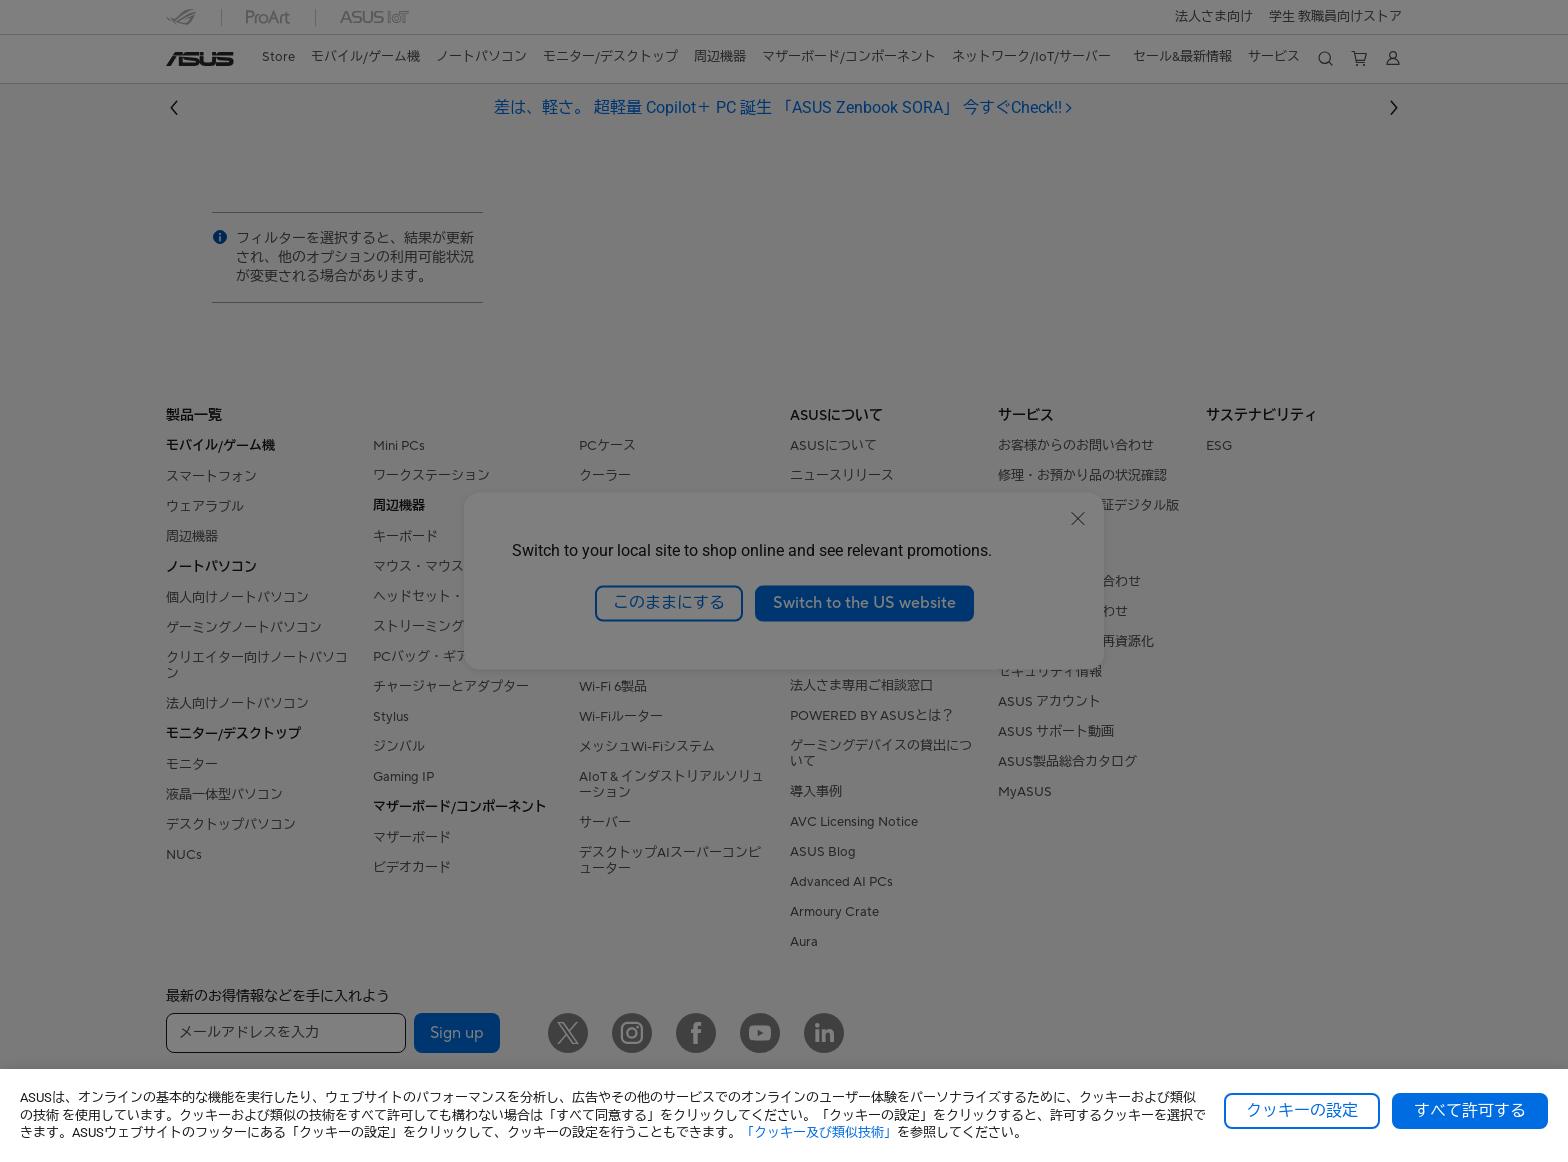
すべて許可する (1470, 1111)
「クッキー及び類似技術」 (819, 1132)
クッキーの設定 (1302, 1111)
